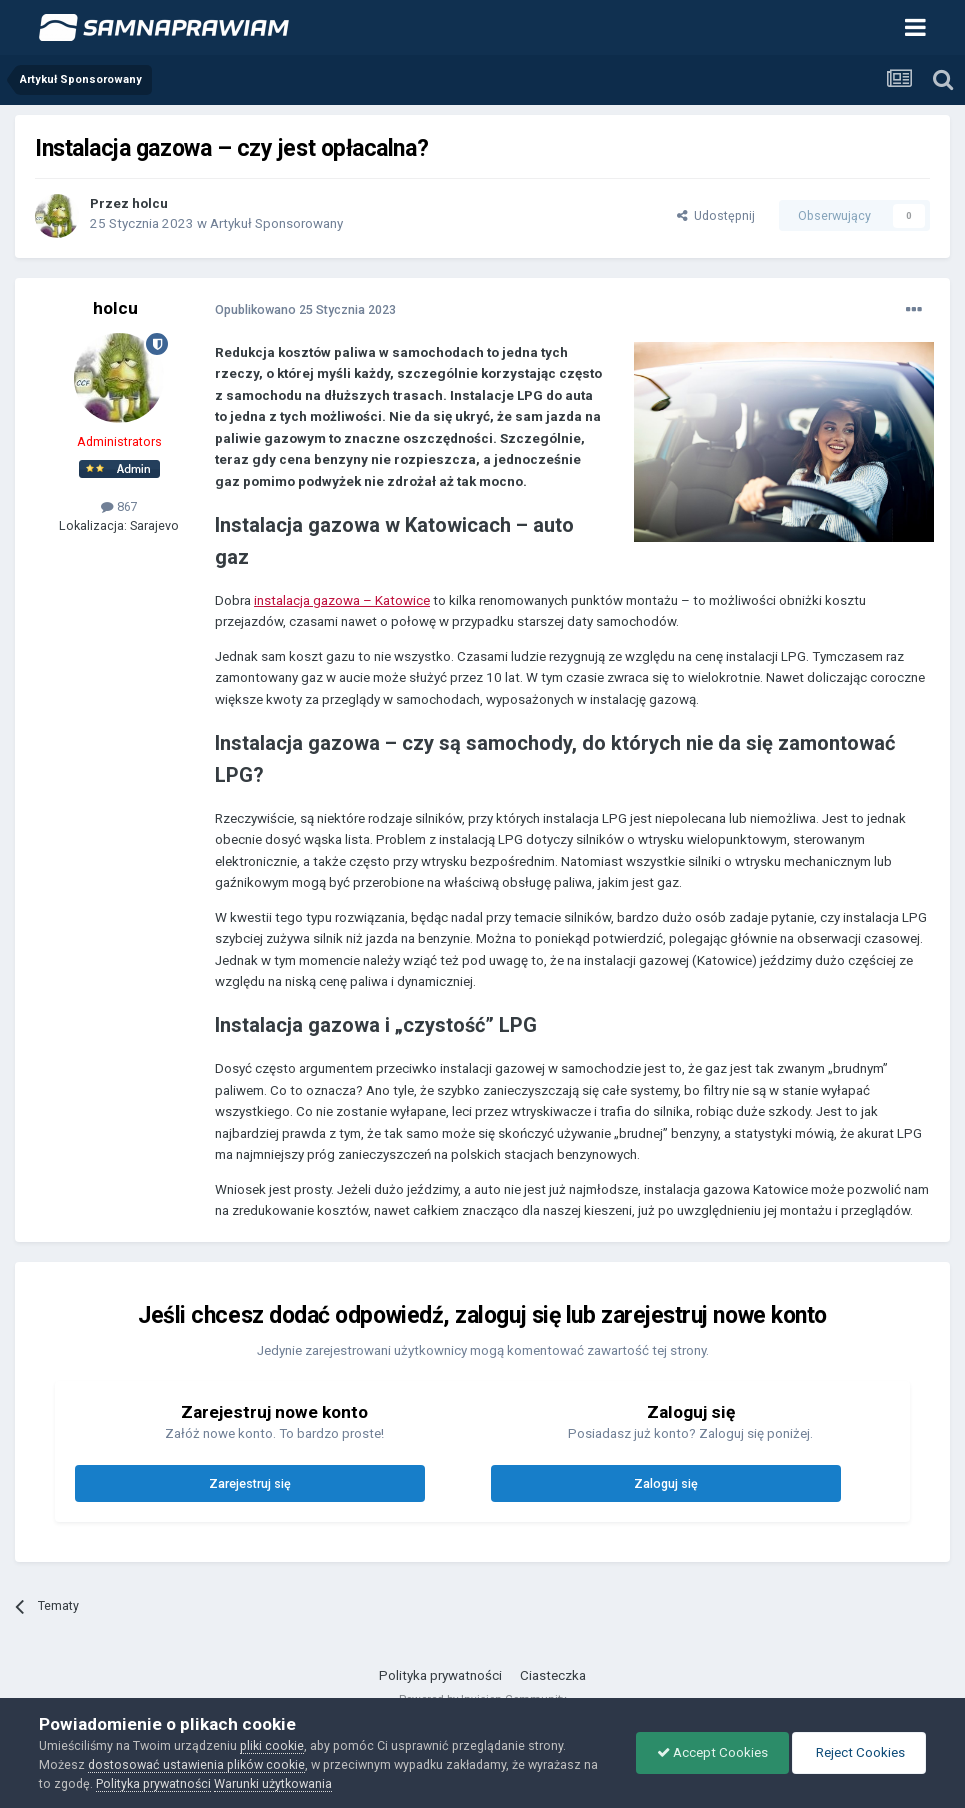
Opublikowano (305, 309)
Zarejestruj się (250, 1483)
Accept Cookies (712, 1752)
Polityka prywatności (440, 1675)
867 (119, 506)
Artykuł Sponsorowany (276, 223)
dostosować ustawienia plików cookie (196, 1764)
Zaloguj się (666, 1483)
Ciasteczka (553, 1675)
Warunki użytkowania (273, 1783)
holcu (150, 203)
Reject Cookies (859, 1752)
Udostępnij (716, 215)
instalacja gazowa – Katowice (342, 600)
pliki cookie (272, 1745)
